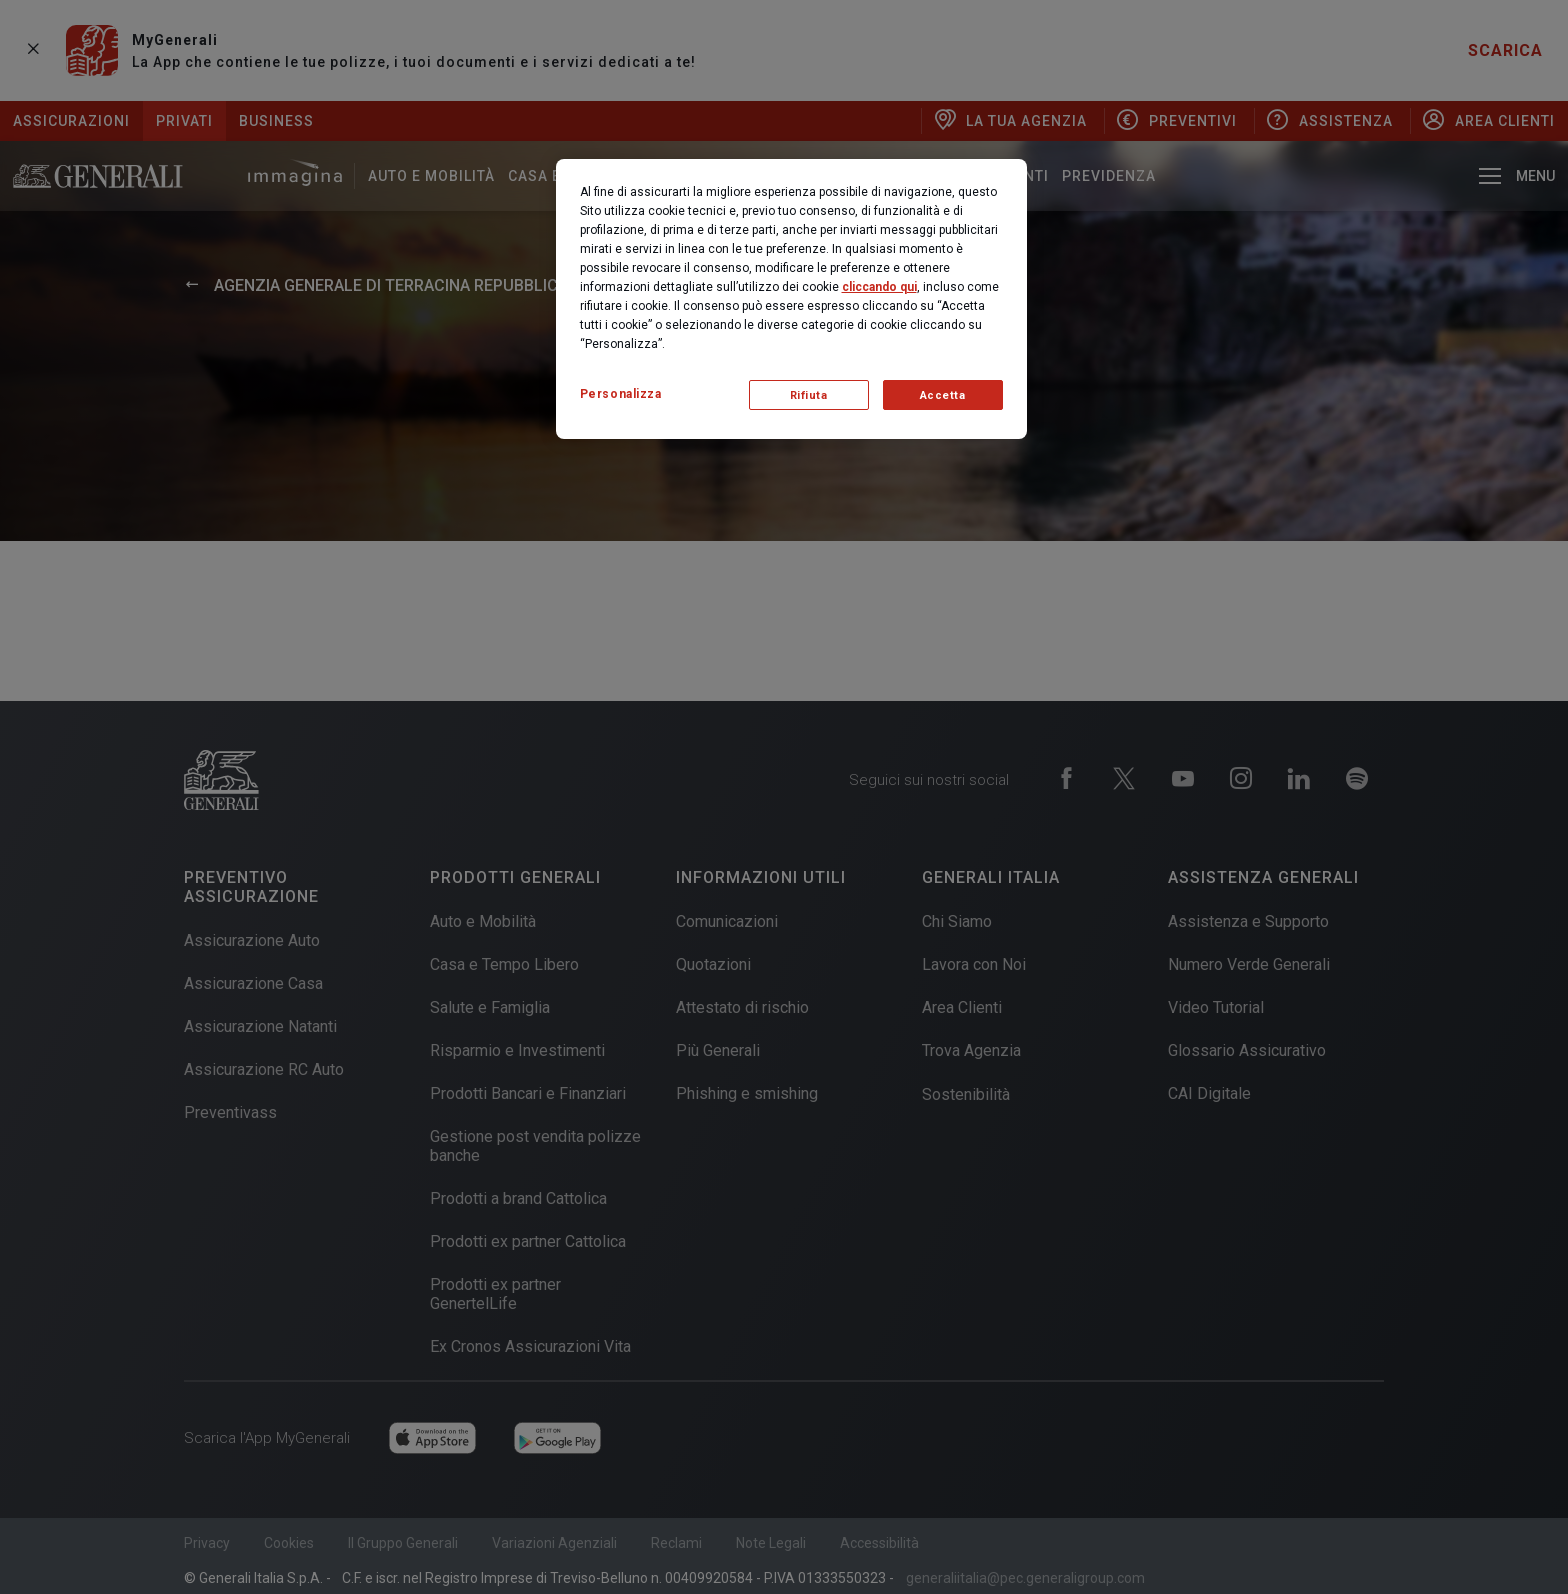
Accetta (943, 395)
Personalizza (621, 394)
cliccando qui (879, 287)
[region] (791, 299)
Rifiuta (809, 395)
